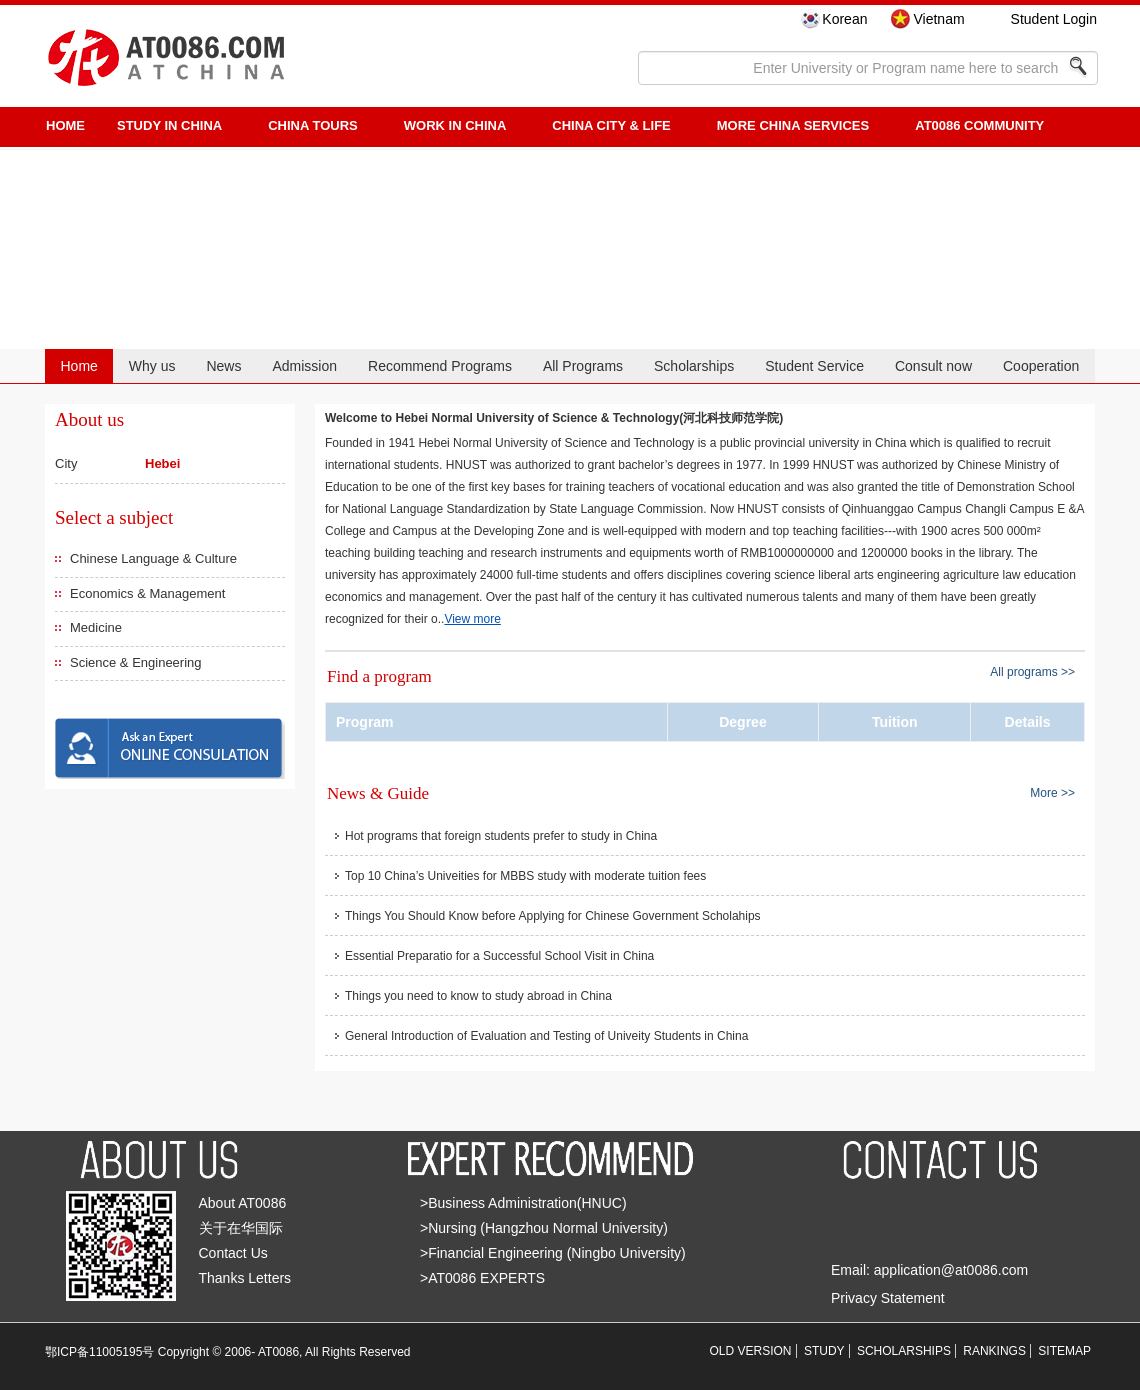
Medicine (96, 627)
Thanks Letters (245, 1278)
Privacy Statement (888, 1298)
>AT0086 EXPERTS (482, 1278)
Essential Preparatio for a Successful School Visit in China (499, 956)
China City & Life (611, 125)
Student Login (1054, 19)
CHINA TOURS (313, 125)
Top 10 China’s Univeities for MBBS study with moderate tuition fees (525, 876)
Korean (844, 19)
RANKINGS (994, 1351)
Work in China (455, 125)
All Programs (583, 366)
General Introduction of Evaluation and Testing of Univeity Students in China (546, 1036)
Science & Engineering (136, 662)
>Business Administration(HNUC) (523, 1203)
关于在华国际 (241, 1228)
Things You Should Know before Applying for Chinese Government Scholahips (553, 916)
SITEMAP (1064, 1351)
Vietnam (938, 19)
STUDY (824, 1351)
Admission (304, 366)
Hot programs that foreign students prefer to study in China (501, 836)
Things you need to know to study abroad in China (478, 996)
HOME (65, 125)
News (223, 366)
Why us (152, 366)
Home (78, 366)
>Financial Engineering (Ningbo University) (553, 1253)
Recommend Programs (440, 366)
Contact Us (233, 1253)
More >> (1052, 792)
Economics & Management (147, 593)
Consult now (933, 366)
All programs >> (1032, 672)
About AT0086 (243, 1203)
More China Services (793, 125)
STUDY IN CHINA (169, 125)
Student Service (814, 366)
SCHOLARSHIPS (904, 1351)
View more (472, 619)
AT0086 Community (979, 125)
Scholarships (694, 366)
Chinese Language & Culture (153, 558)
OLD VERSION (751, 1351)
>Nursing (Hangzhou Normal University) (544, 1228)
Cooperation (1041, 366)
